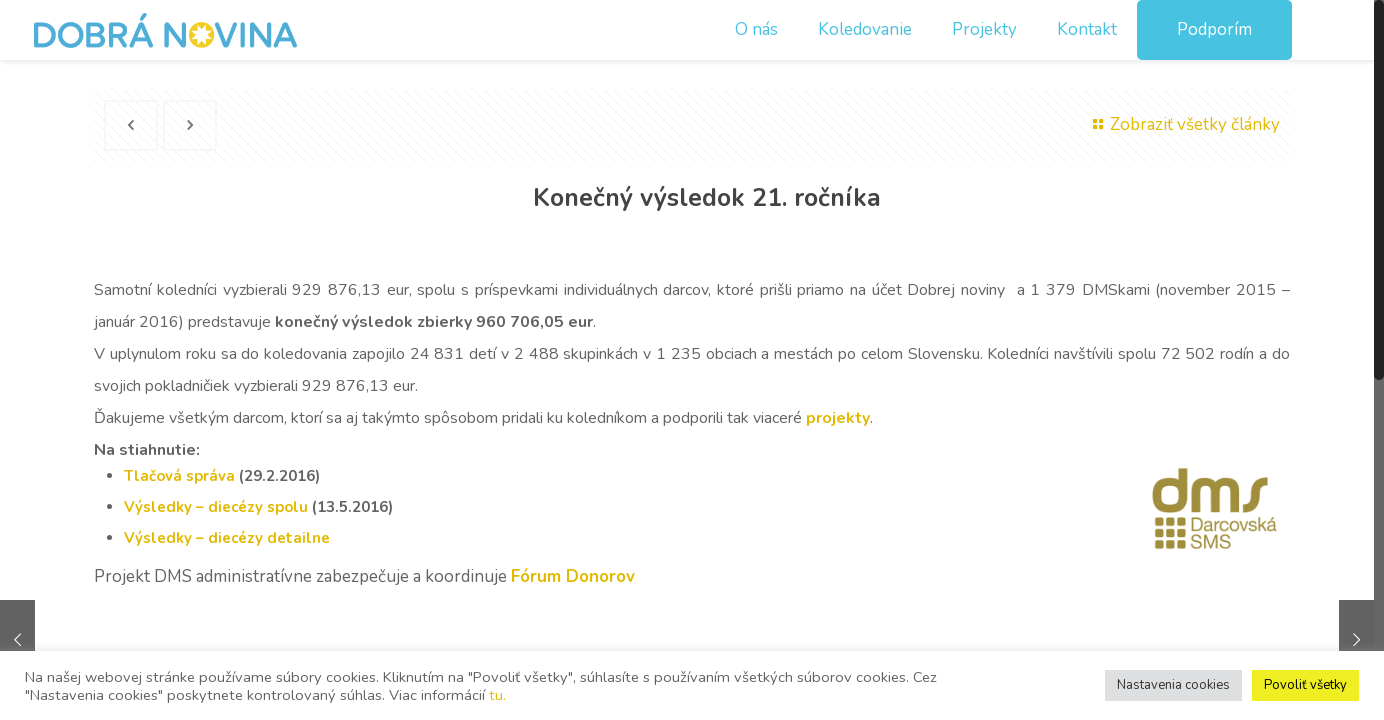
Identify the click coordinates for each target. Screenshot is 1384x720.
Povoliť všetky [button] (1305, 685)
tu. (497, 695)
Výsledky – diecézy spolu (216, 507)
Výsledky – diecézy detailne (227, 538)
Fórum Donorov (575, 576)
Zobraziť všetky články (1183, 124)
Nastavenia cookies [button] (1173, 685)
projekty (838, 418)
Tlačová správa (179, 476)
